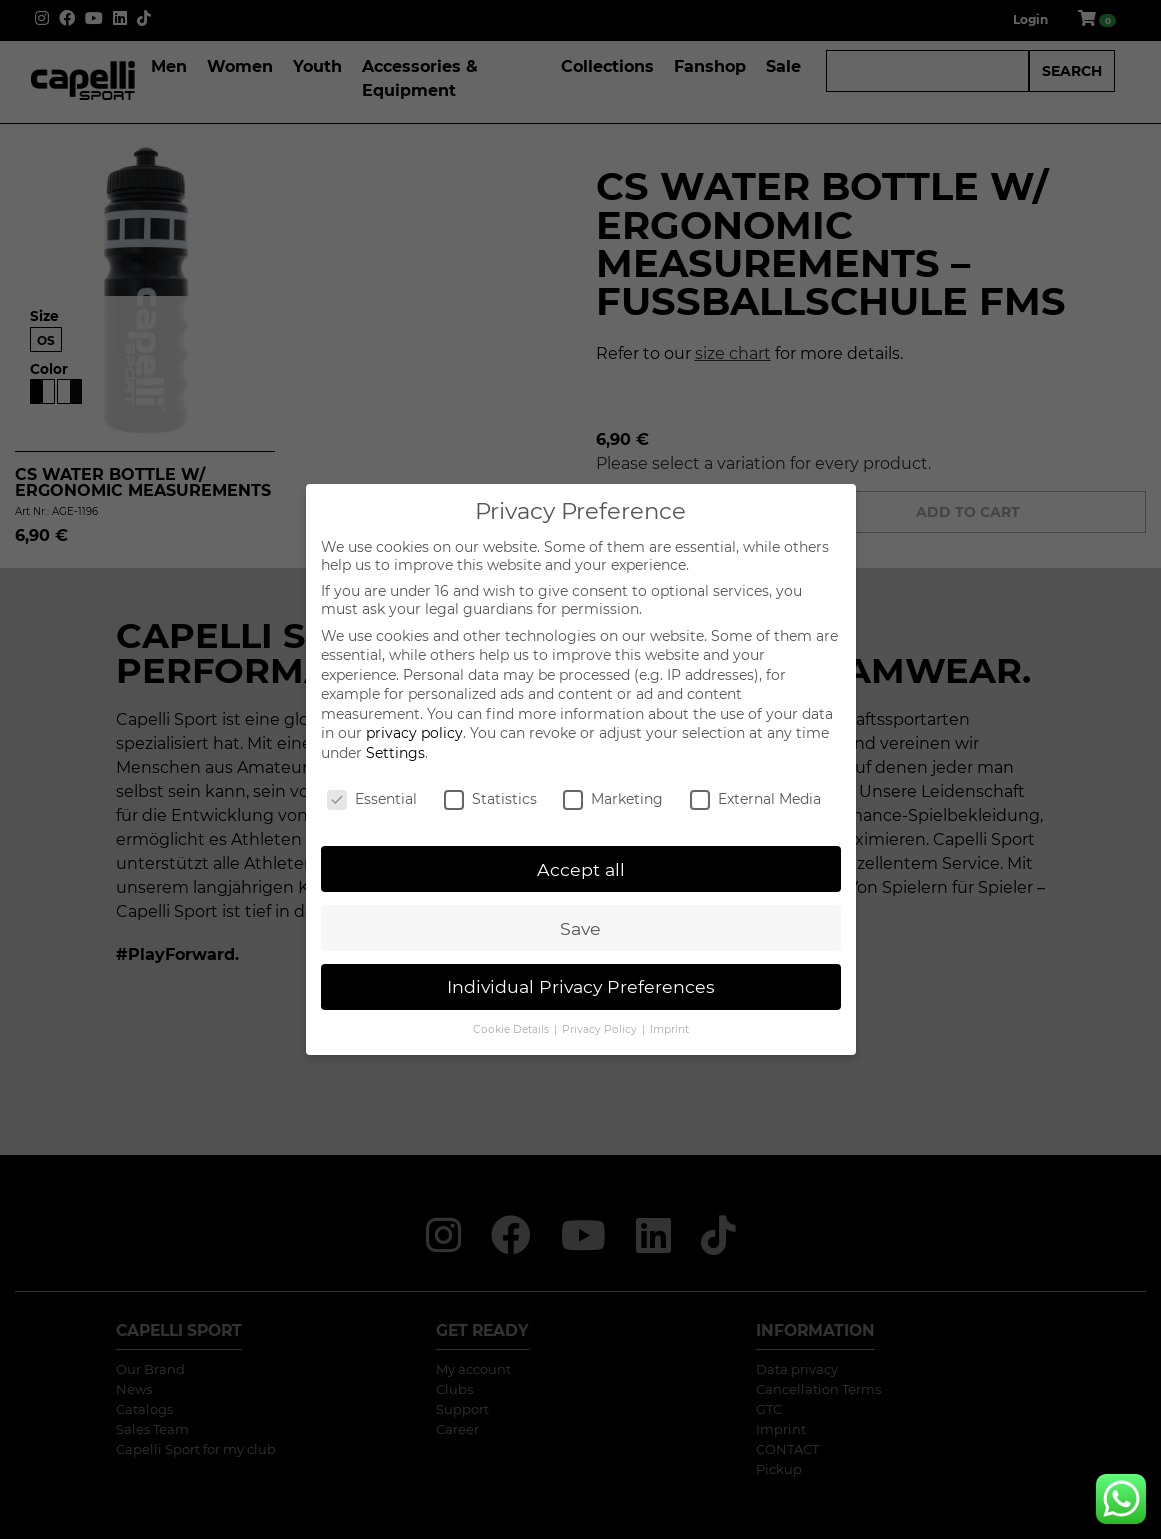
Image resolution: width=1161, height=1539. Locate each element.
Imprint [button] (669, 1029)
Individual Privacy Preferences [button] (581, 986)
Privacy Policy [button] (601, 1029)
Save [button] (580, 928)
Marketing (613, 799)
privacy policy (414, 733)
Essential (372, 799)
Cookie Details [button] (512, 1029)
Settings (395, 753)
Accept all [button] (581, 869)
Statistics (490, 799)
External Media (755, 799)
